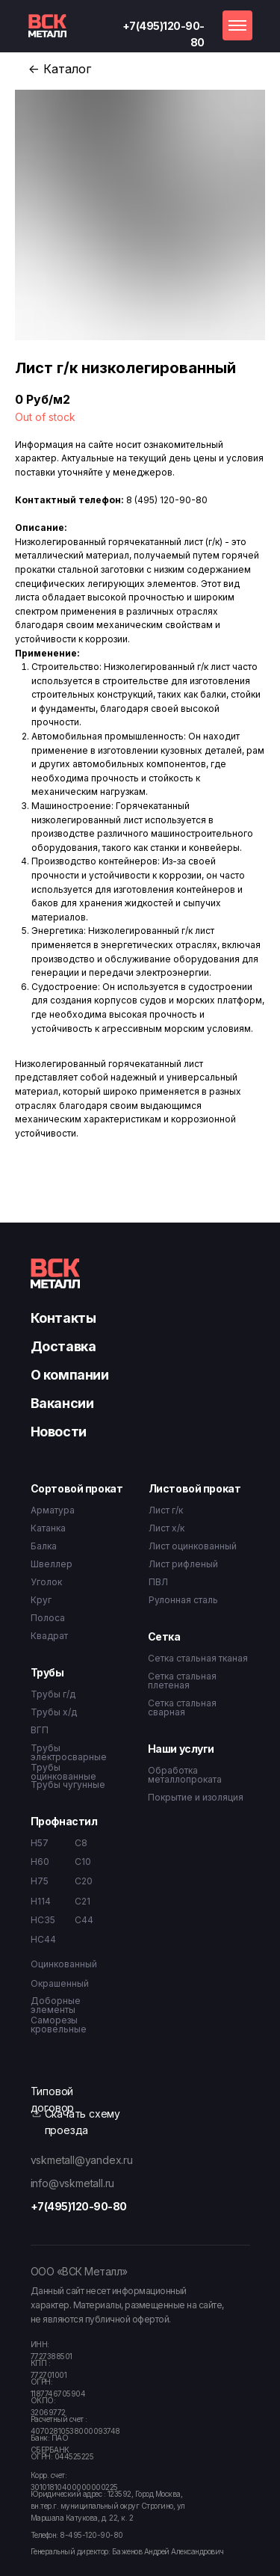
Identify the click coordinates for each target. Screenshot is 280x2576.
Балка (44, 1546)
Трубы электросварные (69, 1752)
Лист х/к (166, 1528)
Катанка (48, 1528)
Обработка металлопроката (185, 1775)
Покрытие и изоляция (195, 1797)
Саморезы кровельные (59, 2024)
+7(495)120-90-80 (79, 2206)
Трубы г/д (53, 1694)
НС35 (43, 1919)
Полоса (48, 1617)
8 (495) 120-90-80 (167, 499)
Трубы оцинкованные (63, 1772)
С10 (83, 1861)
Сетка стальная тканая (198, 1658)
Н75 (40, 1881)
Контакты (63, 1318)
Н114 (41, 1901)
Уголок (46, 1581)
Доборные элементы (56, 2005)
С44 (84, 1919)
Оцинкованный (64, 1964)
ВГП (40, 1730)
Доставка (63, 1346)
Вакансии (62, 1403)
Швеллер (51, 1564)
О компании (70, 1375)
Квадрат (49, 1635)
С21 (82, 1901)
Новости (59, 1431)
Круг (41, 1599)
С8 (81, 1842)
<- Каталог (59, 68)
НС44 (43, 1939)
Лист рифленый (183, 1564)
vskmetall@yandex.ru (82, 2160)
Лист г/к (166, 1510)
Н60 (40, 1861)
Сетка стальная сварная (182, 1707)
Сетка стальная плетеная (182, 1680)
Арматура (53, 1510)
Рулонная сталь (183, 1599)
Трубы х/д (54, 1712)
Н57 (40, 1842)
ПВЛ (158, 1581)
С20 (84, 1881)
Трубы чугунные (68, 1784)
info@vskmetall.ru (73, 2183)
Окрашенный (60, 1983)
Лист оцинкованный (193, 1546)
